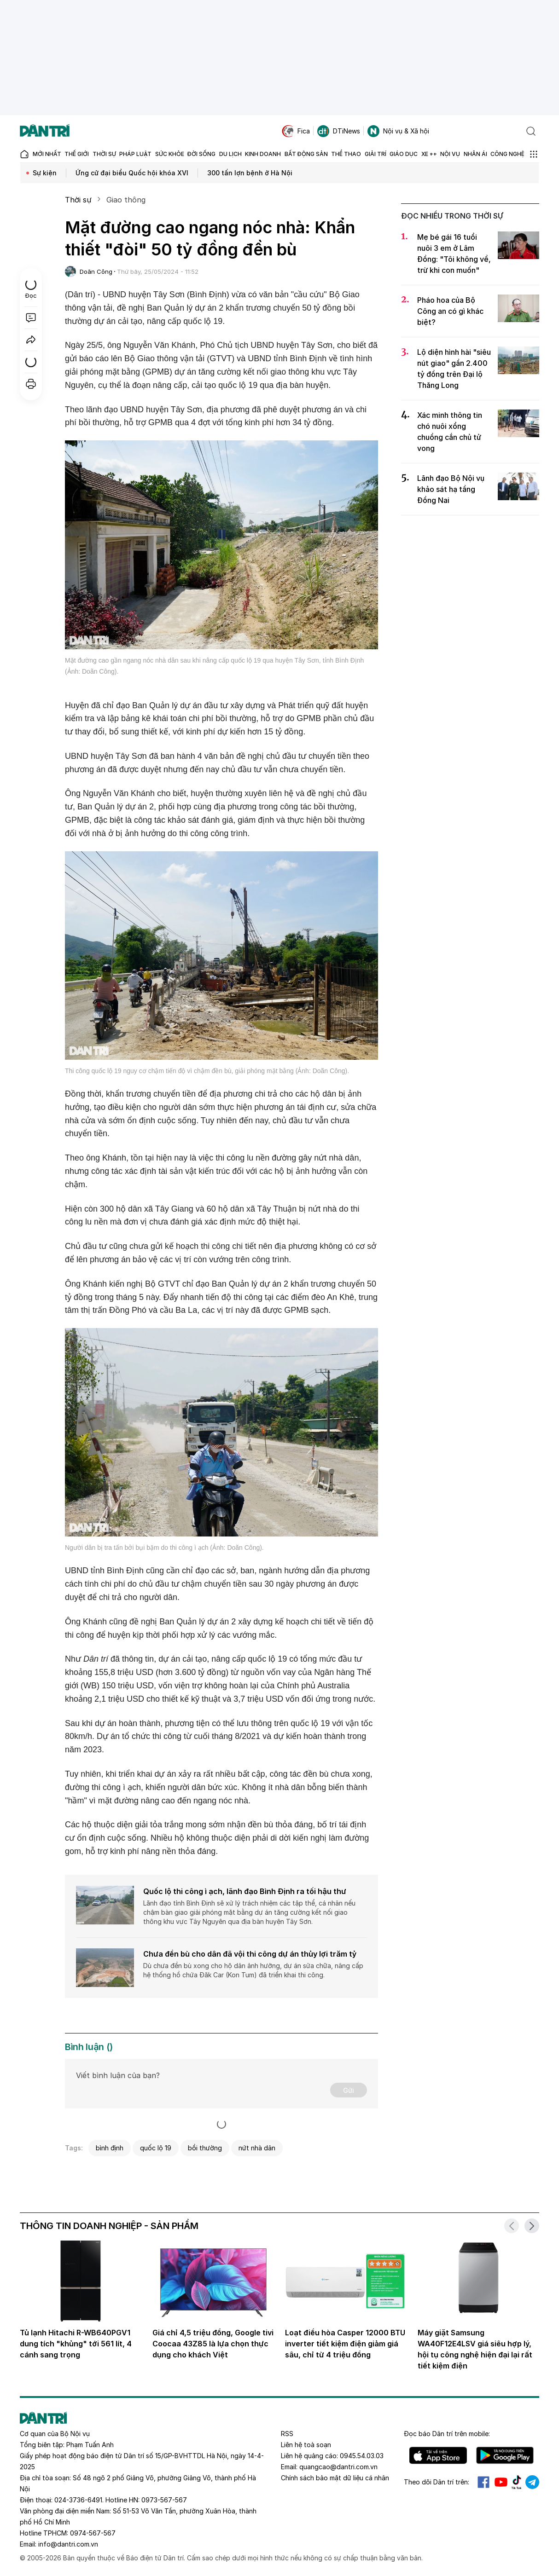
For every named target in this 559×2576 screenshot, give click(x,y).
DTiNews (338, 131)
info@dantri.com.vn (68, 2544)
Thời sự (78, 199)
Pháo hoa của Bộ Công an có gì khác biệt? (450, 311)
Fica (296, 131)
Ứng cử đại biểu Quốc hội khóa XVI (132, 173)
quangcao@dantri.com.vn (338, 2467)
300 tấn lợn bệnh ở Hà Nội (249, 173)
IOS (438, 2455)
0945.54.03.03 (362, 2456)
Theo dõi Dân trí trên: (436, 2482)
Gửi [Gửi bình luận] (348, 2090)
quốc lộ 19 (155, 2148)
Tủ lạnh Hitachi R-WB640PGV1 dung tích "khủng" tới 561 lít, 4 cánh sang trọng (76, 2343)
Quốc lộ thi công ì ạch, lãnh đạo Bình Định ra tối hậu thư (244, 1891)
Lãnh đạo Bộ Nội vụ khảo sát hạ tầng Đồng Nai (450, 489)
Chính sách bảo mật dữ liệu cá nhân (335, 2478)
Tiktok (517, 2482)
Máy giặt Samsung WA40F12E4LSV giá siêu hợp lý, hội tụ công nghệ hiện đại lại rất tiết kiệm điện (475, 2349)
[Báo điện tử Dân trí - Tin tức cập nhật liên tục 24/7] (45, 131)
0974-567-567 (93, 2533)
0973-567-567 (164, 2500)
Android (505, 2455)
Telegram (532, 2482)
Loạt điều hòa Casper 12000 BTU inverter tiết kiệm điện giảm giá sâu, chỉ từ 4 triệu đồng (345, 2343)
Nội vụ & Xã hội (398, 131)
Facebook (483, 2482)
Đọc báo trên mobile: (447, 2433)
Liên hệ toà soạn (306, 2445)
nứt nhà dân (257, 2148)
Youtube (501, 2482)
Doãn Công (96, 271)
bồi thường (205, 2148)
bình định (109, 2148)
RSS (287, 2433)
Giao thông (126, 199)
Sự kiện (45, 173)
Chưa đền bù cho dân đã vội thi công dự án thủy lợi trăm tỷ (249, 1953)
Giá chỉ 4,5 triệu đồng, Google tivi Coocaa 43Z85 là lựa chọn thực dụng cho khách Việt (213, 2343)
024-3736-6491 (78, 2500)
